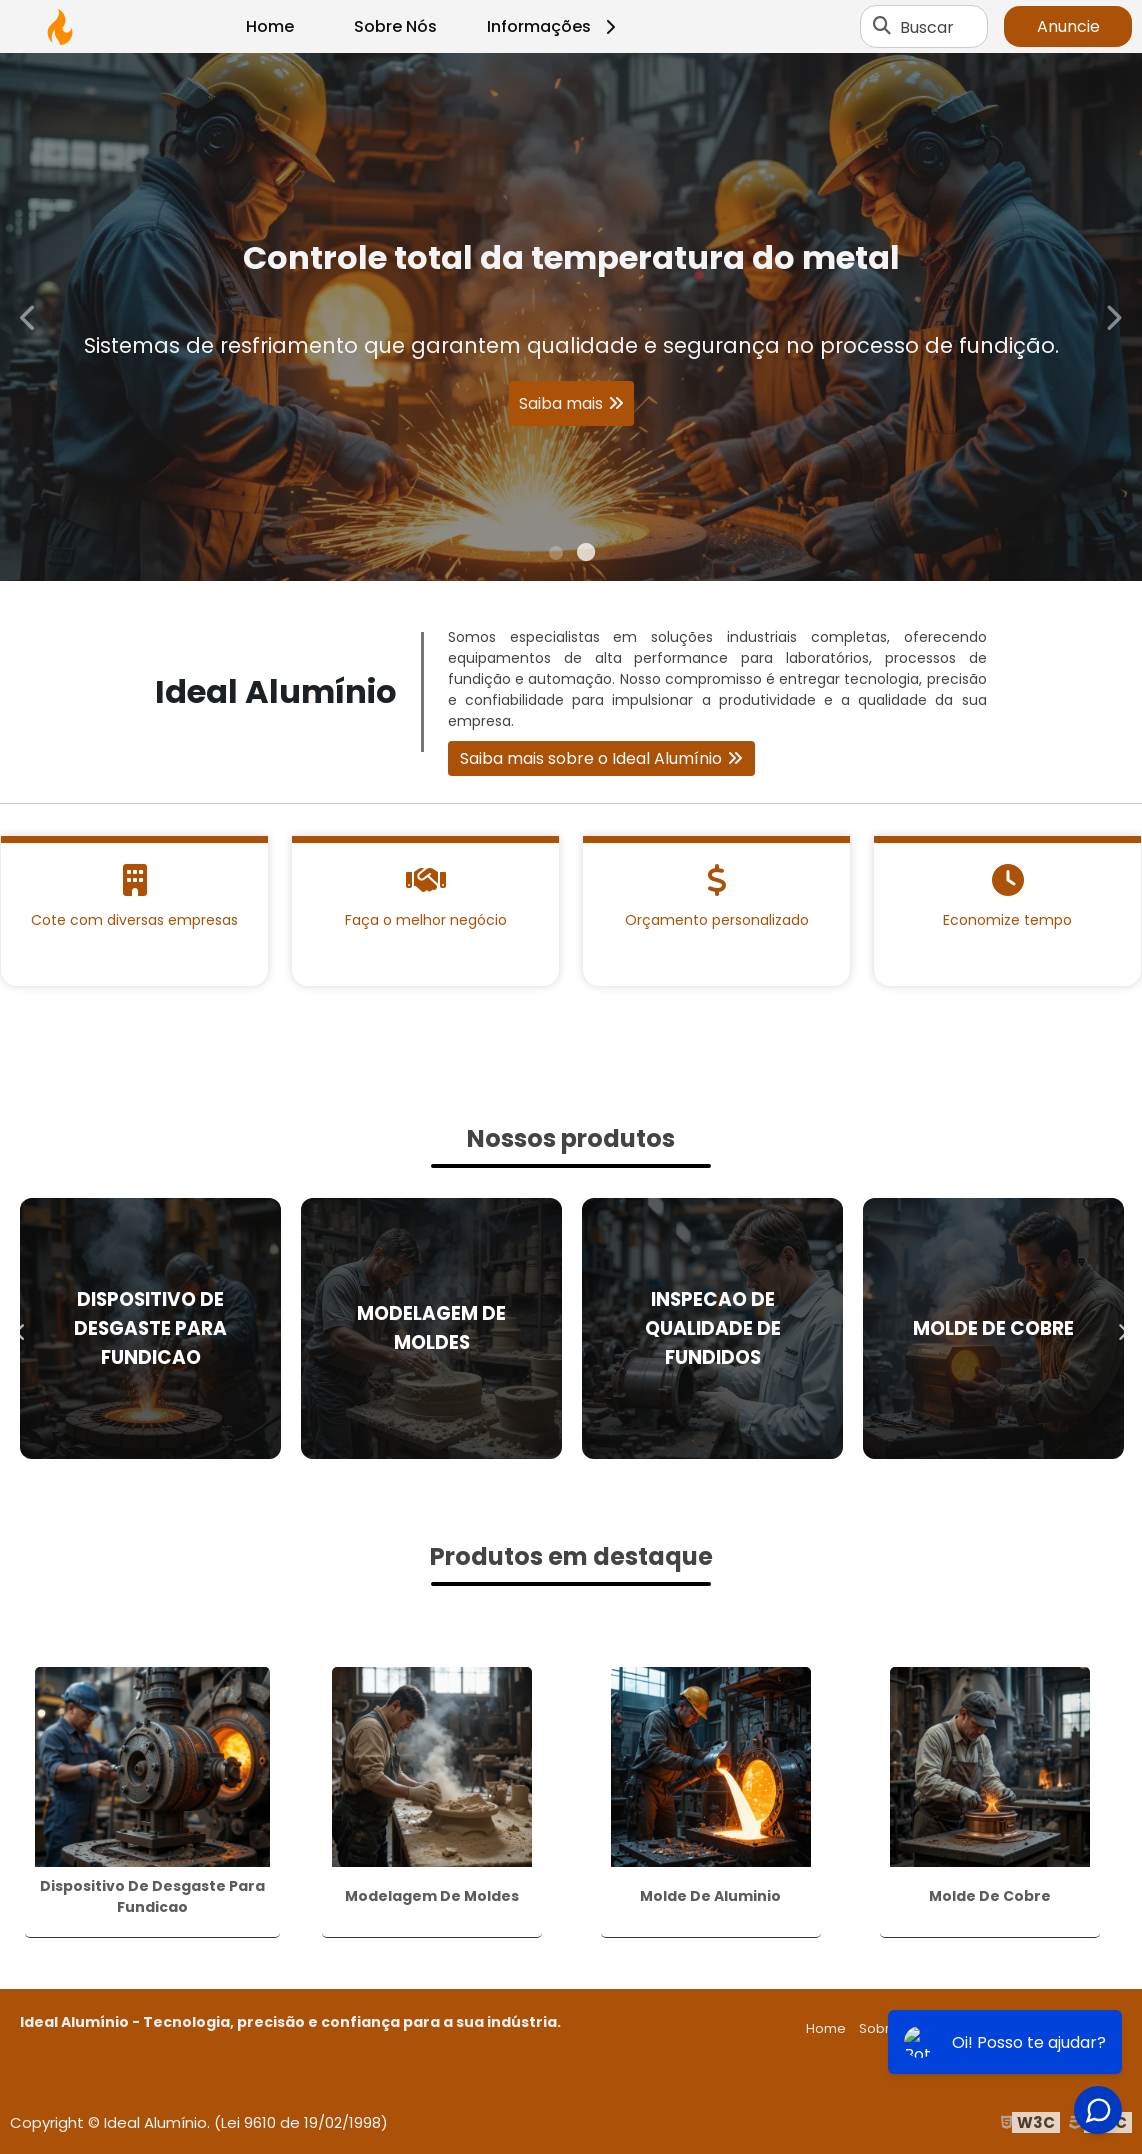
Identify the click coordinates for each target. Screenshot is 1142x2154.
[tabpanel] (571, 317)
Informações (554, 26)
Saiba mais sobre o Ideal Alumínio (591, 758)
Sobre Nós (395, 26)
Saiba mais (561, 403)
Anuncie (1068, 26)
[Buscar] (882, 27)
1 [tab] (556, 556)
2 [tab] (586, 556)
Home (270, 26)
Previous (29, 316)
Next (1113, 316)
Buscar (927, 26)
